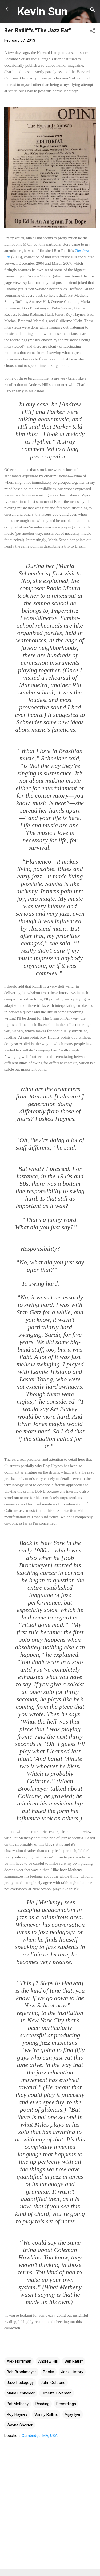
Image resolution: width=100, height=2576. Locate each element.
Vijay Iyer (73, 2414)
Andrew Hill (48, 2361)
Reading (42, 2403)
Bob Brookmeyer (21, 2371)
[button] (92, 32)
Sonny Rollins (46, 2414)
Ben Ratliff (74, 2361)
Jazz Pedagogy (20, 2382)
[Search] (92, 11)
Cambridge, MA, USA (40, 2435)
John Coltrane (53, 2382)
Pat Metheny (18, 2403)
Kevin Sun (42, 11)
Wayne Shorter (20, 2425)
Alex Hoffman (19, 2361)
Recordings (66, 2403)
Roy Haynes (17, 2414)
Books (48, 2371)
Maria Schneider (21, 2393)
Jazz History (72, 2371)
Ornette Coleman (56, 2393)
